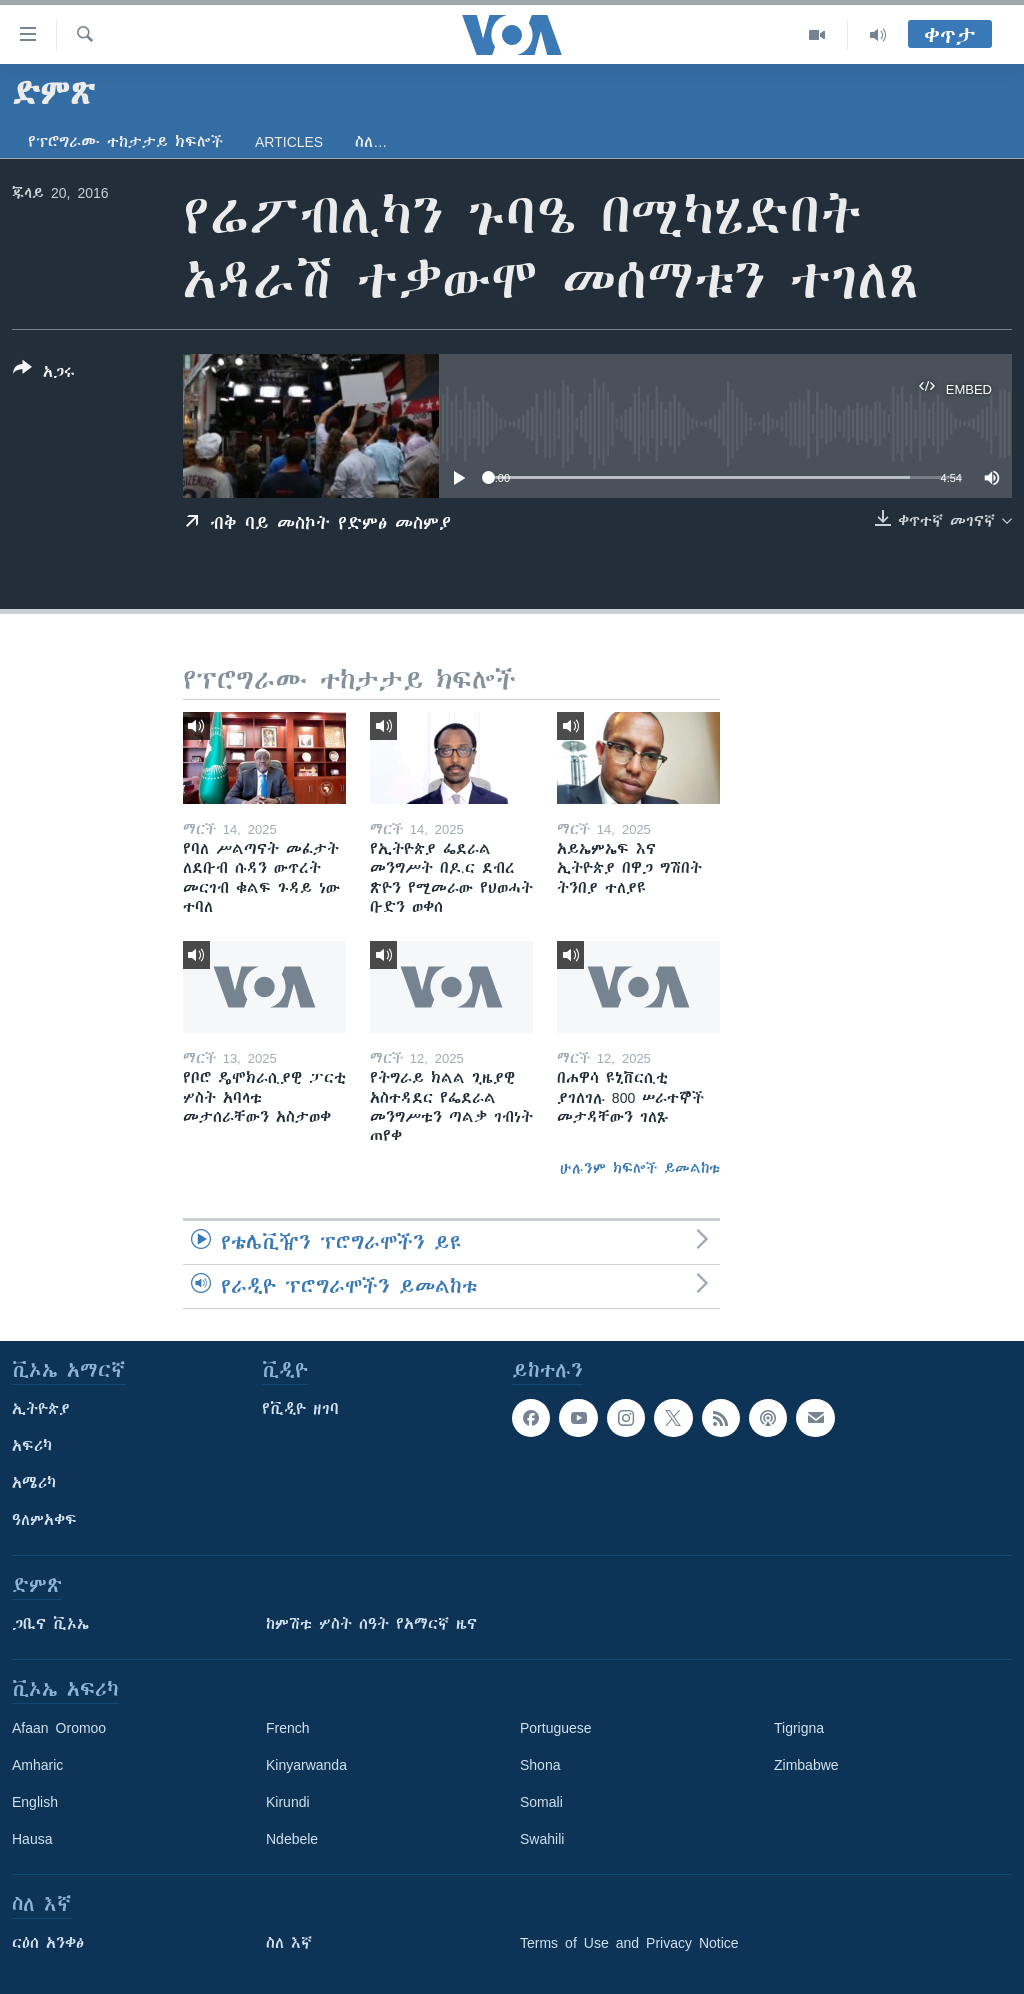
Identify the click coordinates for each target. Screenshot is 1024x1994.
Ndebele (292, 1839)
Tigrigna (799, 1728)
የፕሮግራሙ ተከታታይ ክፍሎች (125, 142)
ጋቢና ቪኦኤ (50, 1624)
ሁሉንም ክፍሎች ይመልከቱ (640, 1168)
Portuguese (556, 1728)
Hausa (32, 1839)
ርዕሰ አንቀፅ (48, 1943)
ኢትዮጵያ (41, 1409)
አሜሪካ (34, 1483)
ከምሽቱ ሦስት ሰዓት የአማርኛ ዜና (371, 1624)
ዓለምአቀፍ (44, 1520)
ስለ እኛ (289, 1943)
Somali (541, 1802)
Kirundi (288, 1802)
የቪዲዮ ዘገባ (300, 1409)
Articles (289, 142)
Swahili (542, 1839)
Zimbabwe (806, 1765)
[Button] (44, 374)
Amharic (37, 1765)
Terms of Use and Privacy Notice (629, 1943)
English (35, 1802)
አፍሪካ (32, 1446)
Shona (540, 1765)
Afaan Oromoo (59, 1728)
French (288, 1728)
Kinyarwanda (306, 1765)
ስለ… (371, 142)
